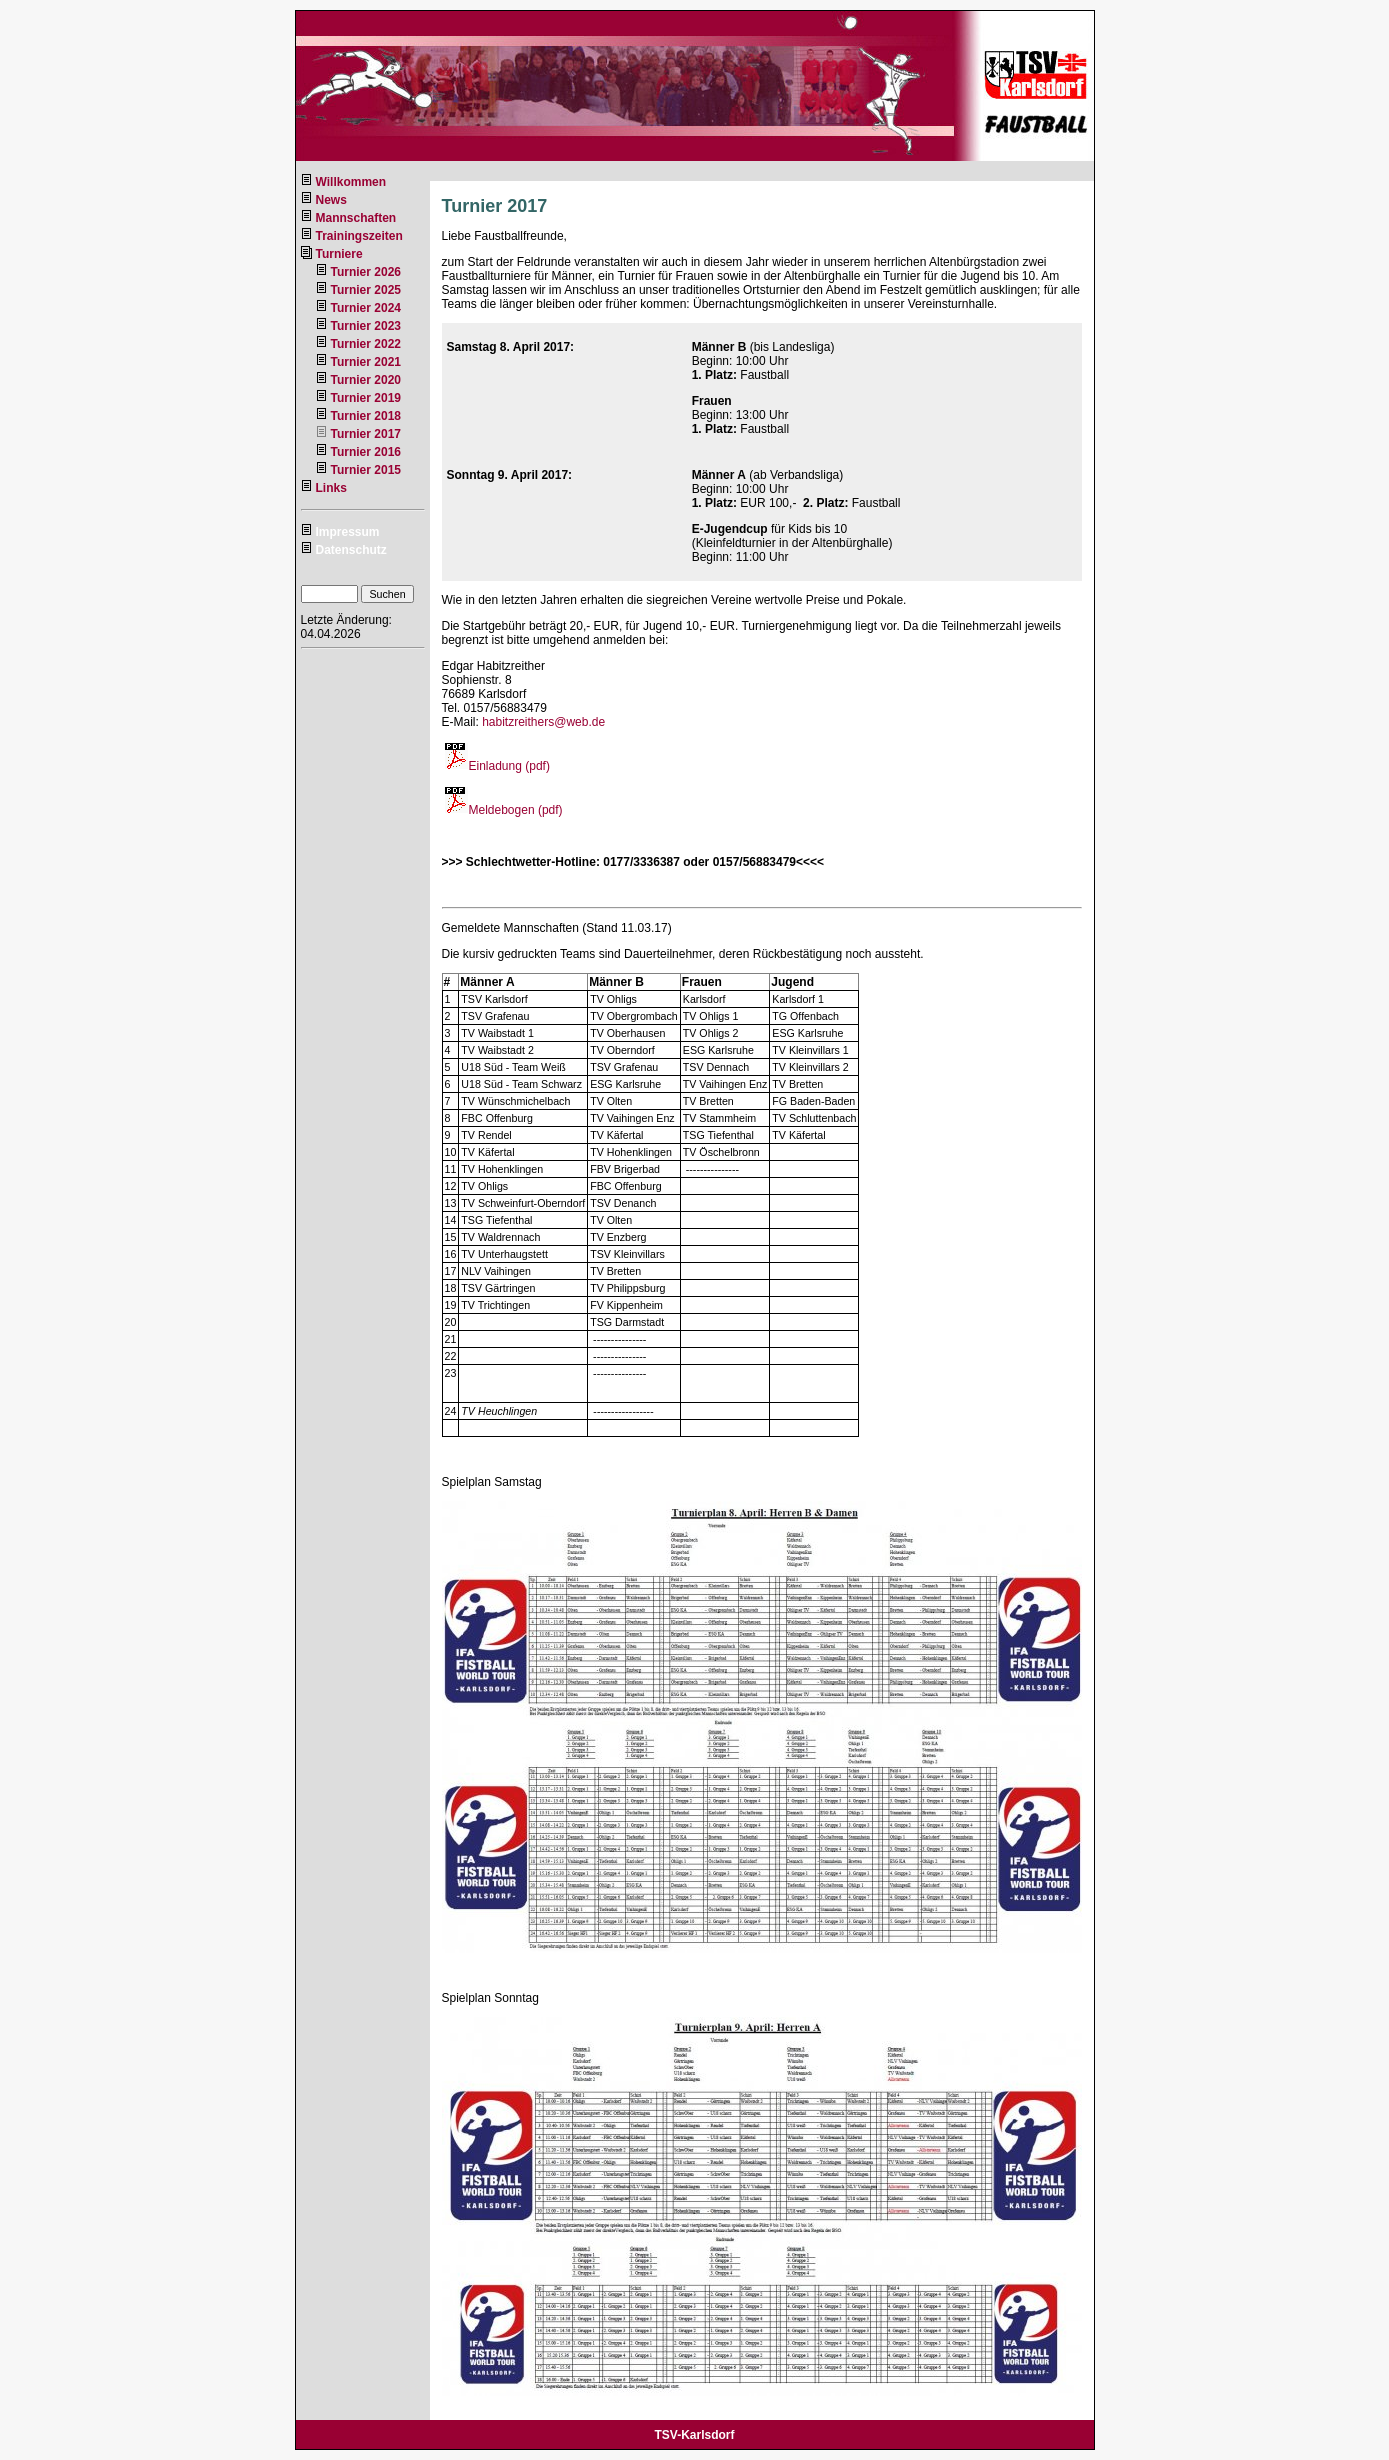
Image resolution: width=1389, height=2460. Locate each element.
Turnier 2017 (366, 434)
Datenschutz (351, 550)
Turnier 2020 (366, 380)
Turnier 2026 (366, 272)
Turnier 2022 (366, 344)
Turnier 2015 (366, 470)
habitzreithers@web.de (543, 722)
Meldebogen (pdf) (502, 810)
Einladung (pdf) (496, 766)
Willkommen (351, 182)
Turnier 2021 (366, 362)
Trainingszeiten (359, 236)
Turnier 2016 (366, 452)
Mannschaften (356, 218)
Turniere (339, 254)
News (331, 200)
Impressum (348, 532)
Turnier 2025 (366, 290)
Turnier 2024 (366, 308)
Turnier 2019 (366, 398)
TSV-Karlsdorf (694, 2435)
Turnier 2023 (366, 326)
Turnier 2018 (366, 416)
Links (331, 488)
